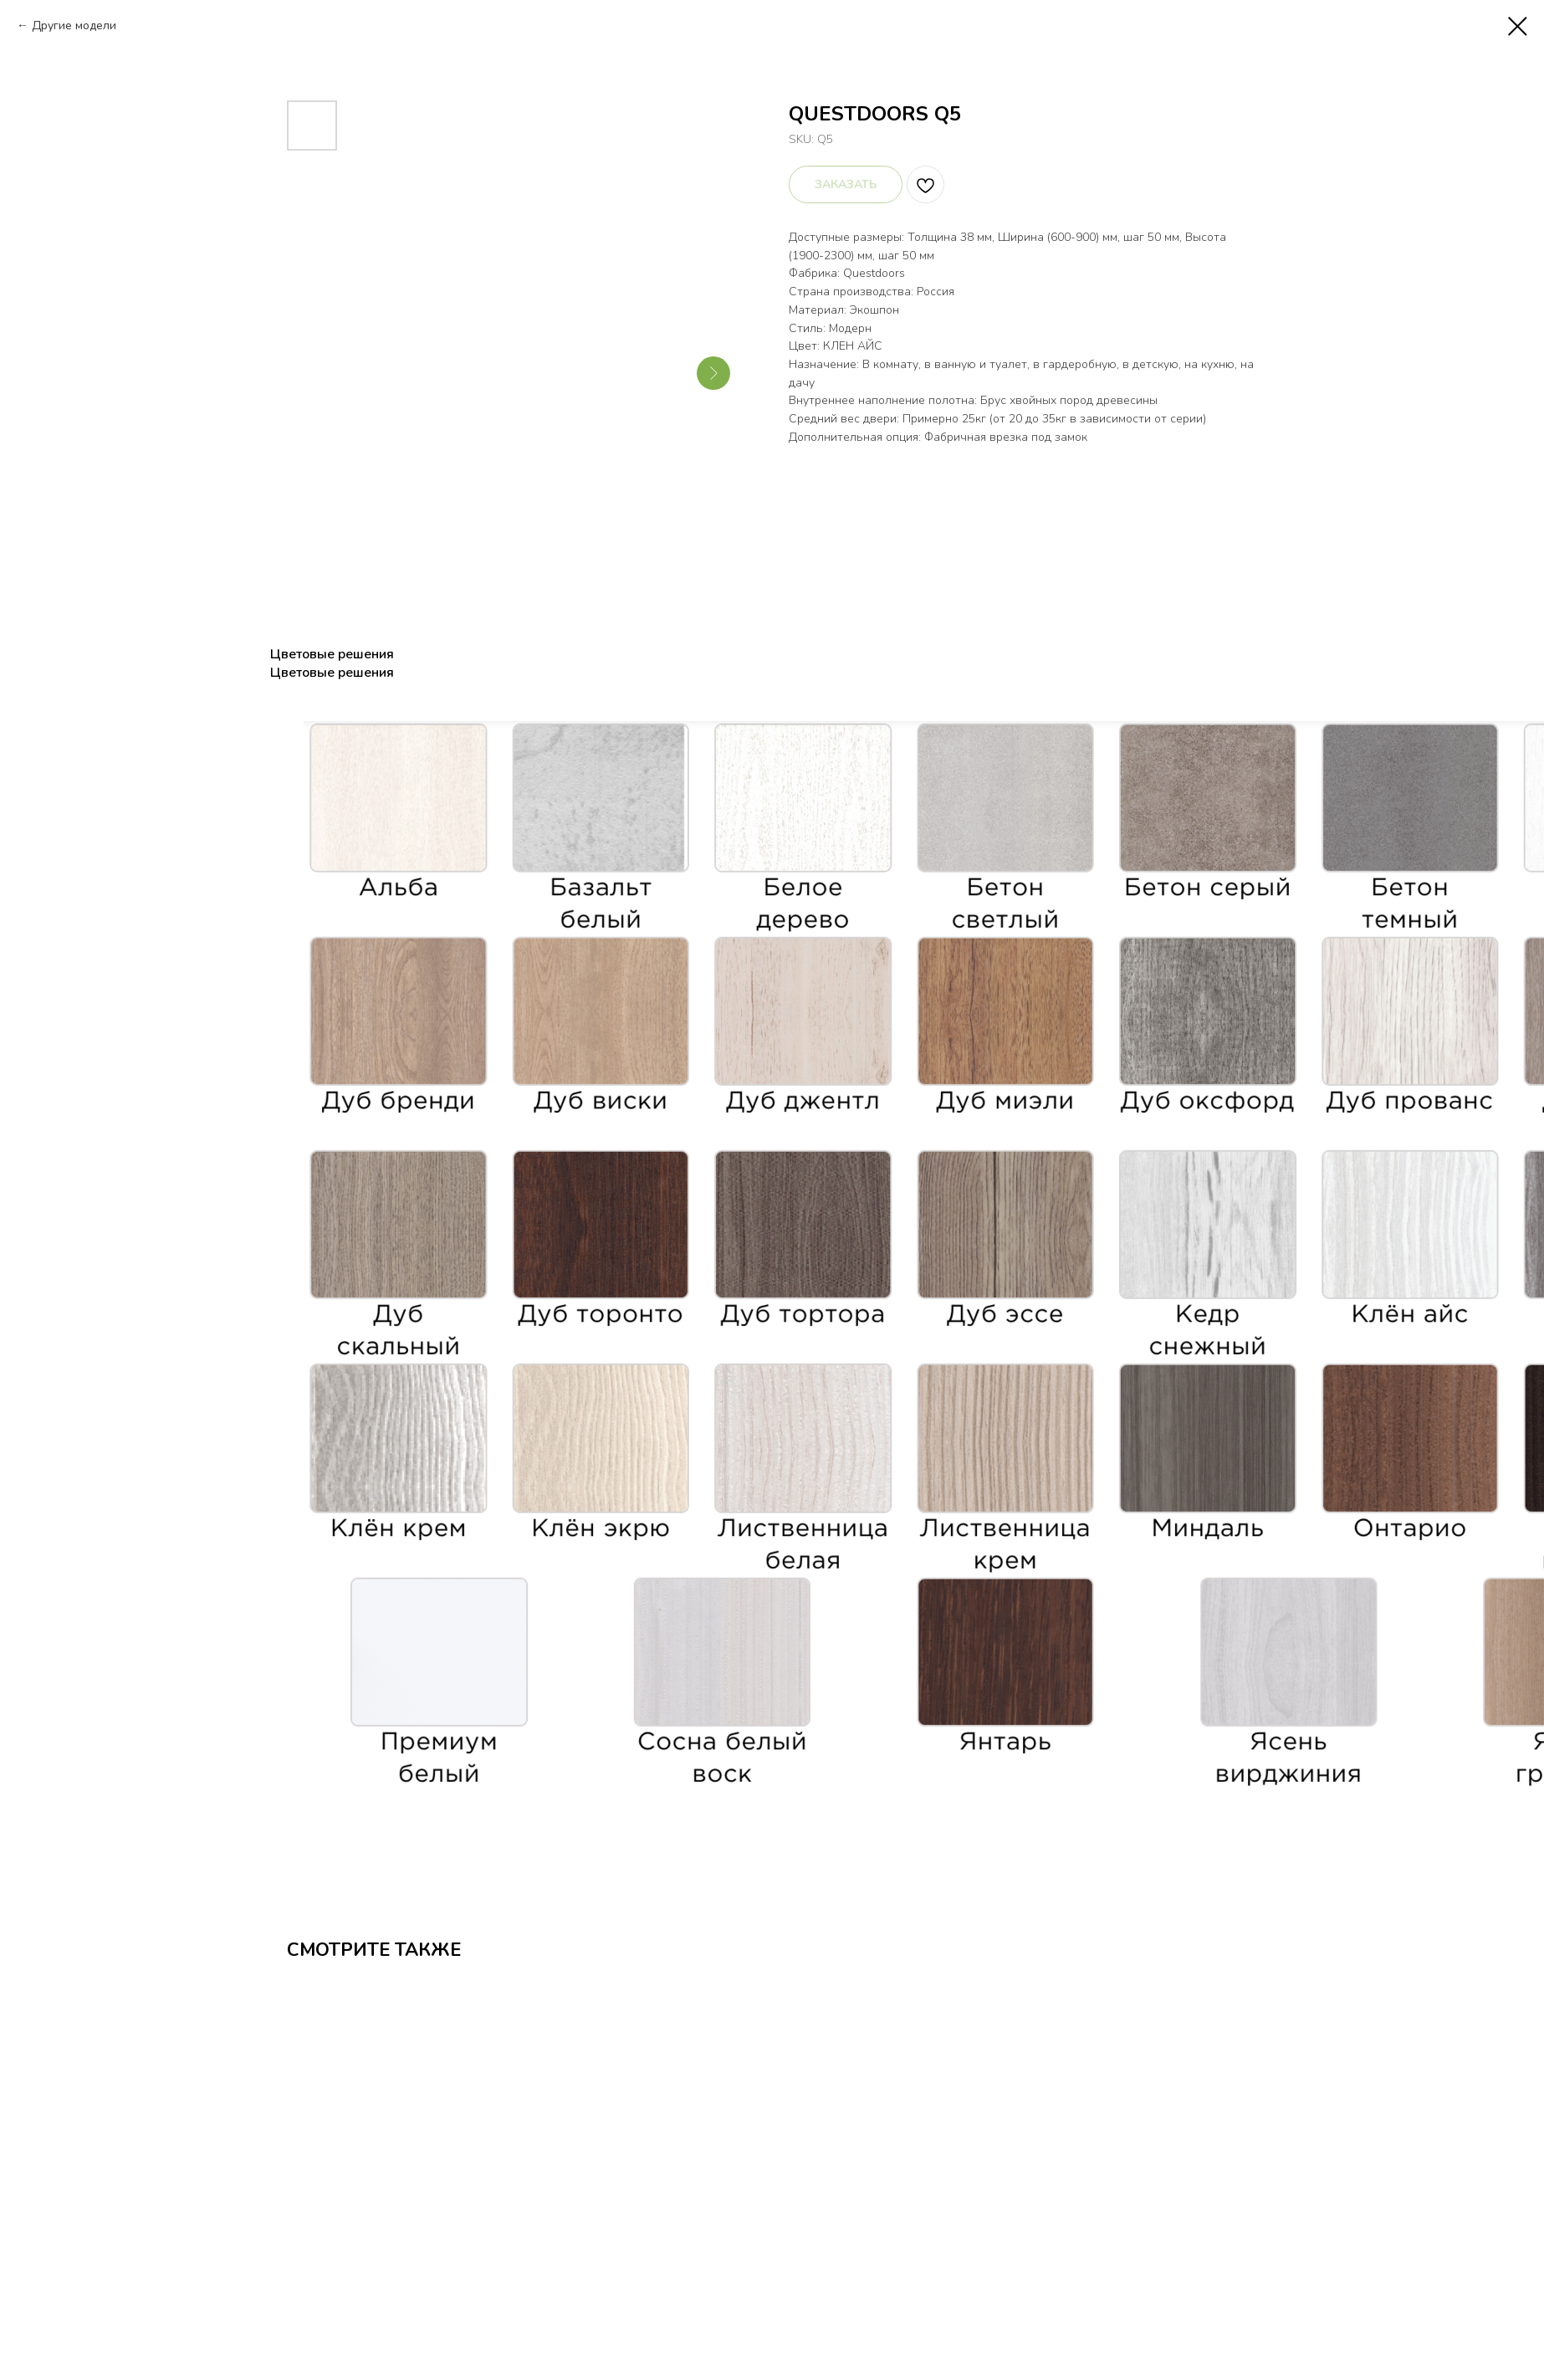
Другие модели (74, 25)
